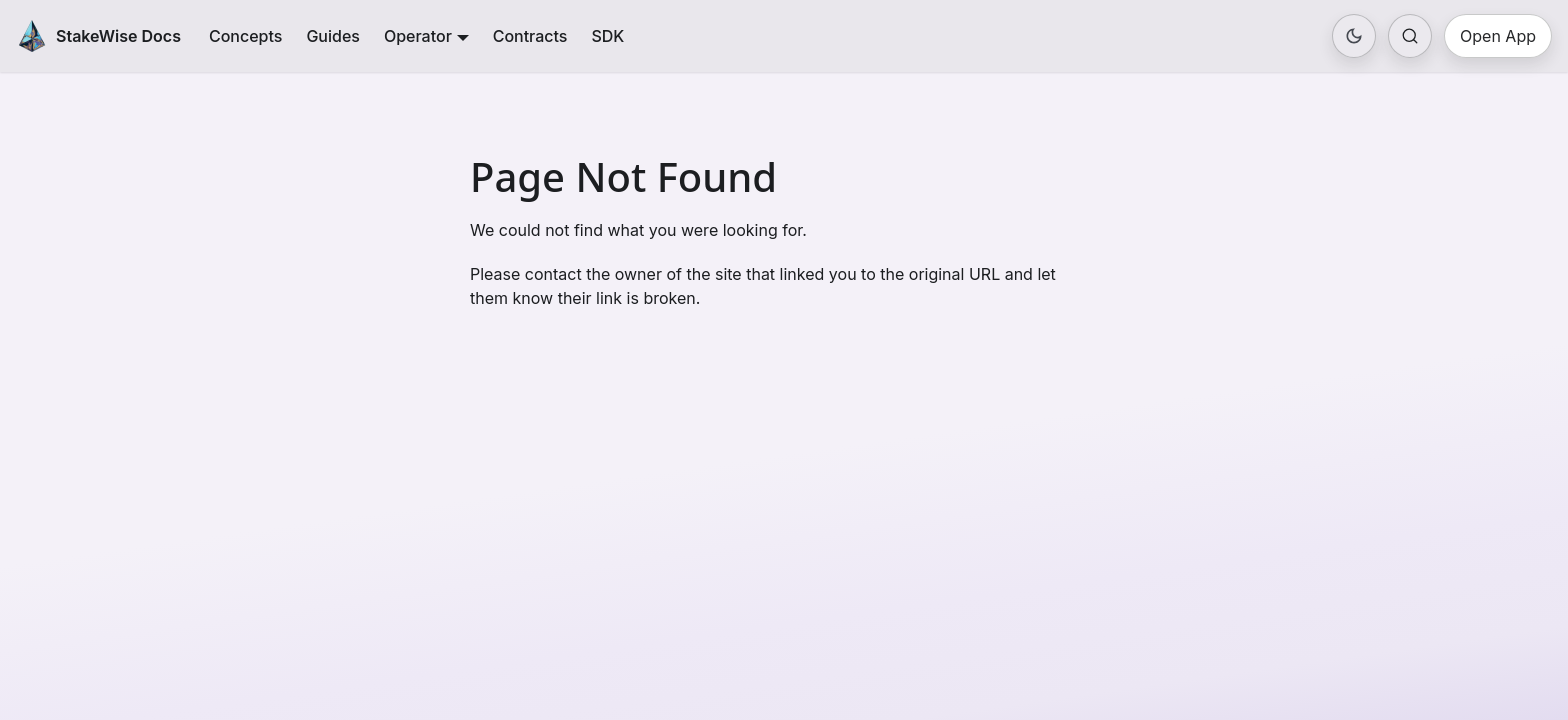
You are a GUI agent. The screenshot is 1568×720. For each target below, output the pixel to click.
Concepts (245, 36)
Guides (333, 36)
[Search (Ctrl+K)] (1410, 36)
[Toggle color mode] (1354, 36)
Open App (1498, 36)
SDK (607, 36)
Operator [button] (418, 36)
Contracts (530, 36)
